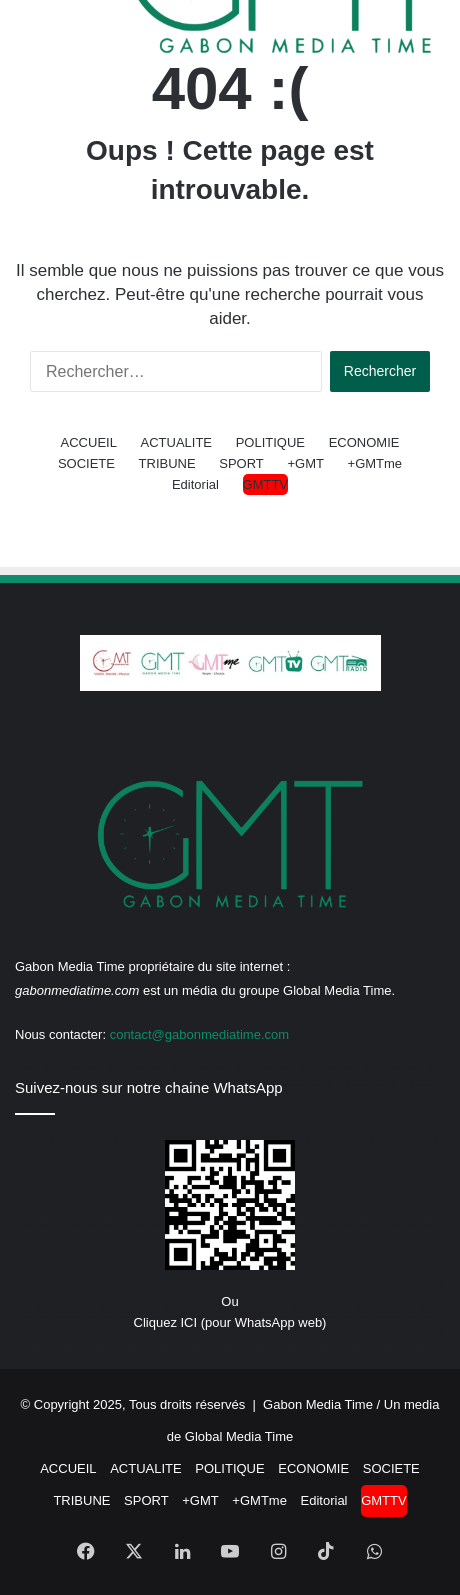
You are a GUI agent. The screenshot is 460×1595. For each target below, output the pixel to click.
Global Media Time (239, 1436)
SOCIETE (86, 463)
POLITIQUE (270, 442)
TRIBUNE (167, 463)
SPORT (241, 463)
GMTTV (266, 484)
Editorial (195, 484)
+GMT (305, 463)
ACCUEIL (89, 442)
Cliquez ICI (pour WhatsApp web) (230, 1322)
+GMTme (375, 463)
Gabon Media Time (318, 1404)
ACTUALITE (177, 442)
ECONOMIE (364, 442)
